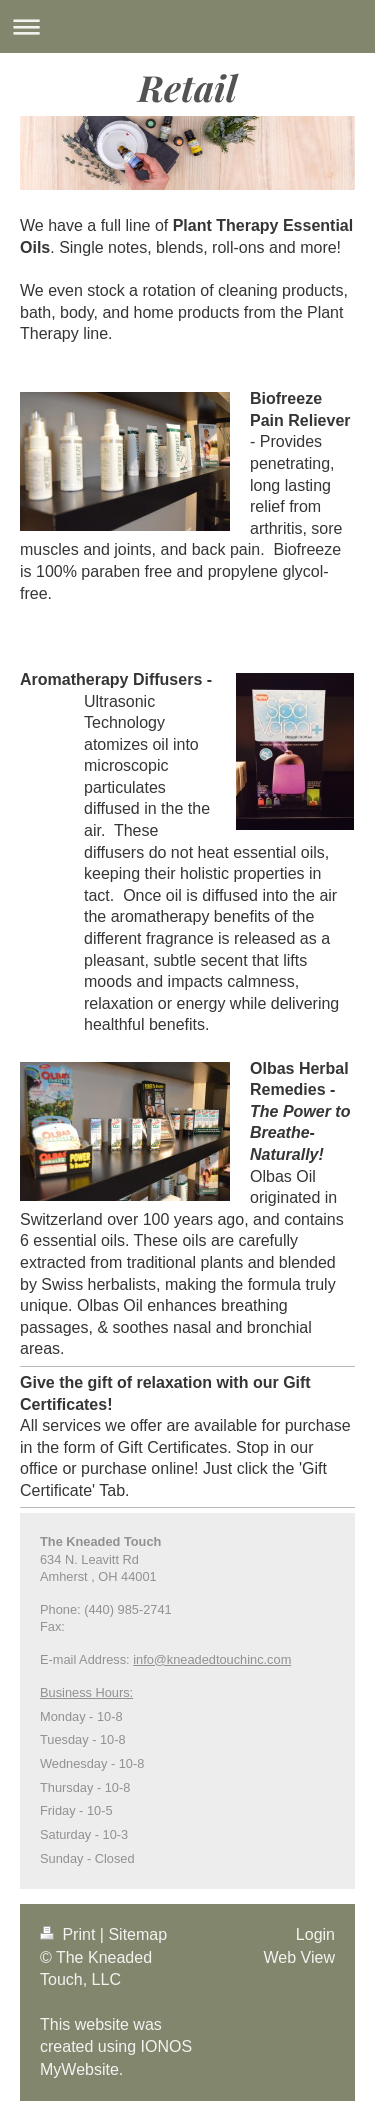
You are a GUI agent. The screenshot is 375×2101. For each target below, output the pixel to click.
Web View (299, 1957)
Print (70, 1934)
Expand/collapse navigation (187, 26)
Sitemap (137, 1934)
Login (315, 1934)
